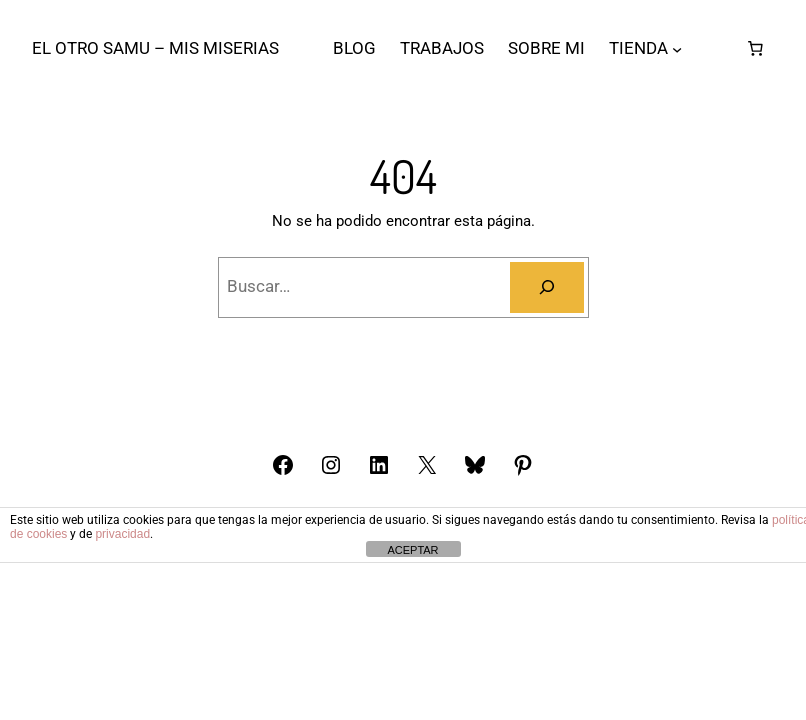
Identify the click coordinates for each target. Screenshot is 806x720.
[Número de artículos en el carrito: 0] (755, 49)
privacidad (122, 534)
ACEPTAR (412, 550)
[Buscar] (547, 287)
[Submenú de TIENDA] (677, 49)
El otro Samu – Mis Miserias (155, 48)
